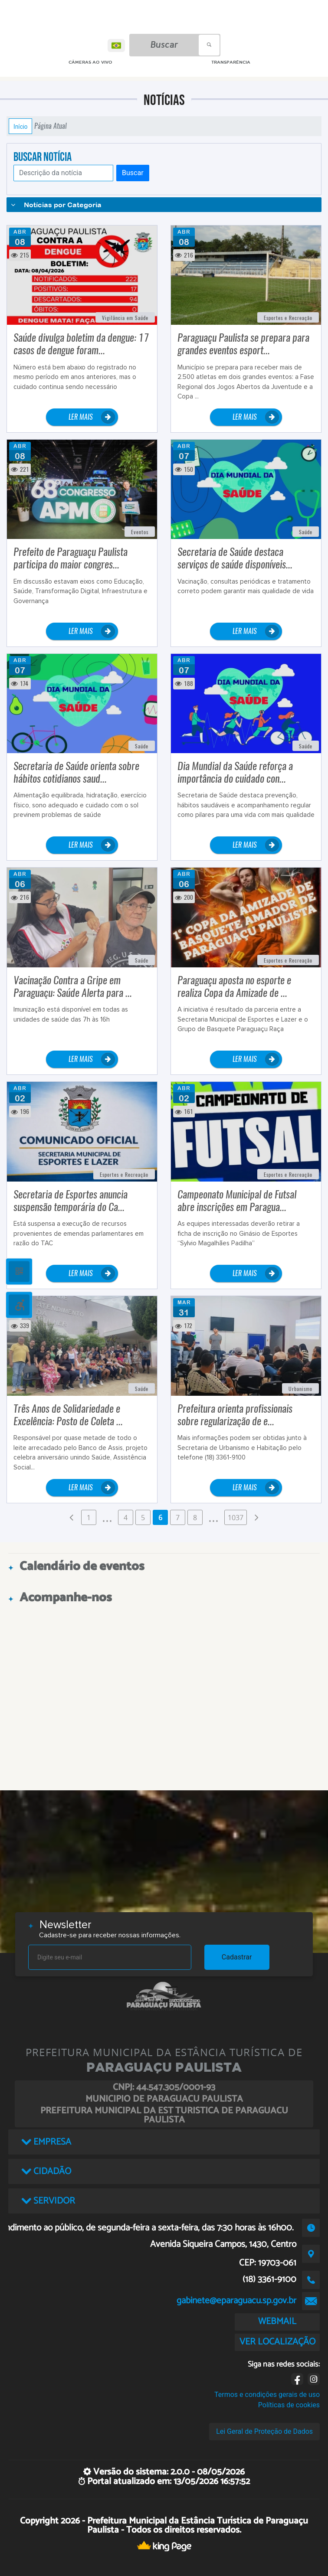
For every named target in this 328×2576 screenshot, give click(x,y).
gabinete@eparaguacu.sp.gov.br (236, 2300)
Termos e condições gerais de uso (267, 2394)
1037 (235, 1517)
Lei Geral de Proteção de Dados (264, 2431)
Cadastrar (237, 1957)
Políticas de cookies (289, 2405)
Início (20, 126)
